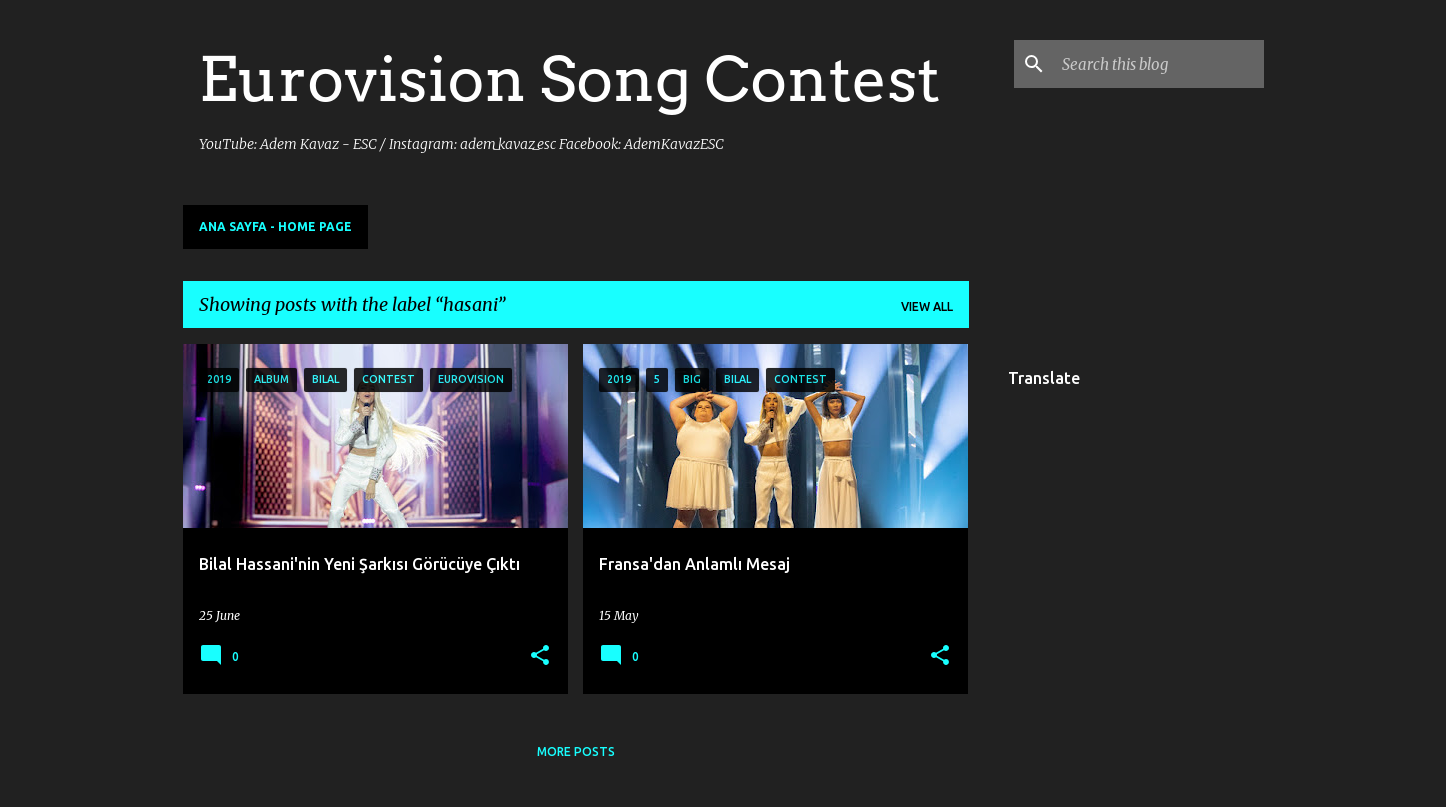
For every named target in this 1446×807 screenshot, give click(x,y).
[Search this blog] (1159, 64)
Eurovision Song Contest (570, 78)
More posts (576, 751)
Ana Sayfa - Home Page (275, 226)
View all (927, 306)
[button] (540, 656)
